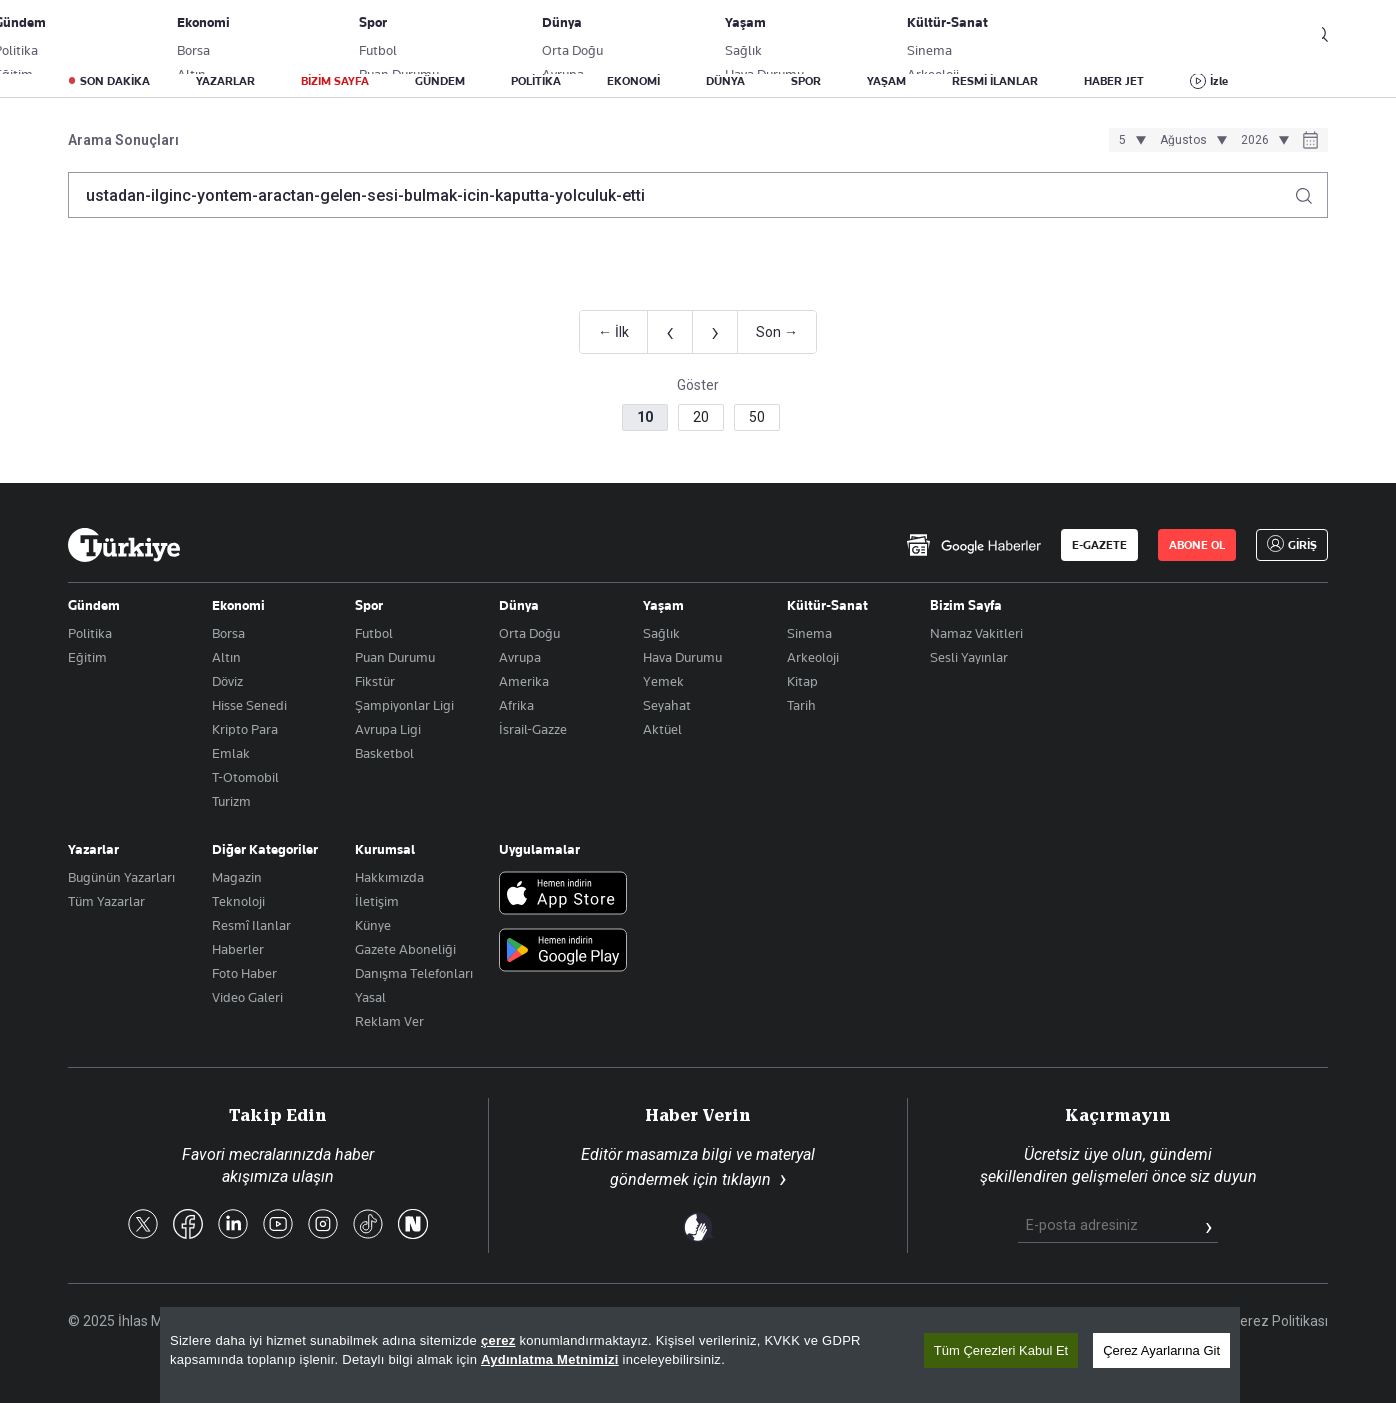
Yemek (663, 681)
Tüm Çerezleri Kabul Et (1001, 1350)
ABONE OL (1163, 35)
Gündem (94, 605)
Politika (90, 633)
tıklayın (746, 1179)
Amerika (524, 681)
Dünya (519, 605)
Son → (777, 332)
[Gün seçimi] (1129, 140)
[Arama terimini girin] (686, 195)
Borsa (228, 633)
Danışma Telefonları (414, 973)
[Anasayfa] (124, 545)
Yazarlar (93, 849)
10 (645, 417)
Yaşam (663, 605)
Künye (373, 925)
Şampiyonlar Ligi (404, 705)
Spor (369, 605)
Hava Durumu (682, 657)
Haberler (238, 949)
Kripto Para (245, 729)
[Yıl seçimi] (1262, 140)
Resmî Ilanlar (251, 925)
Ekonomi (238, 605)
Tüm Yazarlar (106, 901)
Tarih (801, 705)
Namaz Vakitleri (976, 633)
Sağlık (661, 633)
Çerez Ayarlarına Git (1161, 1350)
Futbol (374, 633)
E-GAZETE (1099, 545)
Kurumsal (385, 849)
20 (701, 417)
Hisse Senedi (249, 705)
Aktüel (662, 729)
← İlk (613, 332)
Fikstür (375, 681)
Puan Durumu (395, 657)
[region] (700, 1355)
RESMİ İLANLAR (995, 81)
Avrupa (520, 657)
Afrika (516, 705)
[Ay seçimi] (1190, 140)
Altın (226, 657)
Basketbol (384, 753)
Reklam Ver (389, 1021)
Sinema (809, 633)
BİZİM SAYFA (335, 81)
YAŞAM (886, 81)
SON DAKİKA (115, 81)
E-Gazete (169, 35)
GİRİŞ (1261, 35)
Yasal (370, 997)
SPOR (806, 81)
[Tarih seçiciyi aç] (1310, 142)
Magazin (237, 877)
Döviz (227, 681)
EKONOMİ (633, 81)
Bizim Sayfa (966, 605)
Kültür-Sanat (827, 605)
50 (757, 417)
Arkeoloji (813, 657)
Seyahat (667, 705)
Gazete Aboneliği (294, 35)
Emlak (231, 753)
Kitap (802, 681)
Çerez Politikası (1279, 1321)
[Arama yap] (1311, 190)
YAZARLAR (225, 81)
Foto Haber (244, 973)
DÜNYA (725, 81)
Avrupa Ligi (388, 729)
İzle (1219, 81)
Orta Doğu (529, 633)
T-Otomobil (245, 777)
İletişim (377, 901)
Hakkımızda (389, 877)
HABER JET (1114, 81)
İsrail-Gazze (533, 729)
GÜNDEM (440, 81)
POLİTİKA (536, 81)
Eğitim (87, 657)
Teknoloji (238, 901)
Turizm (231, 801)
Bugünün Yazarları (121, 877)
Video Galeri (247, 997)
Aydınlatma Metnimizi (550, 1359)
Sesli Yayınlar (969, 657)
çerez (498, 1340)
